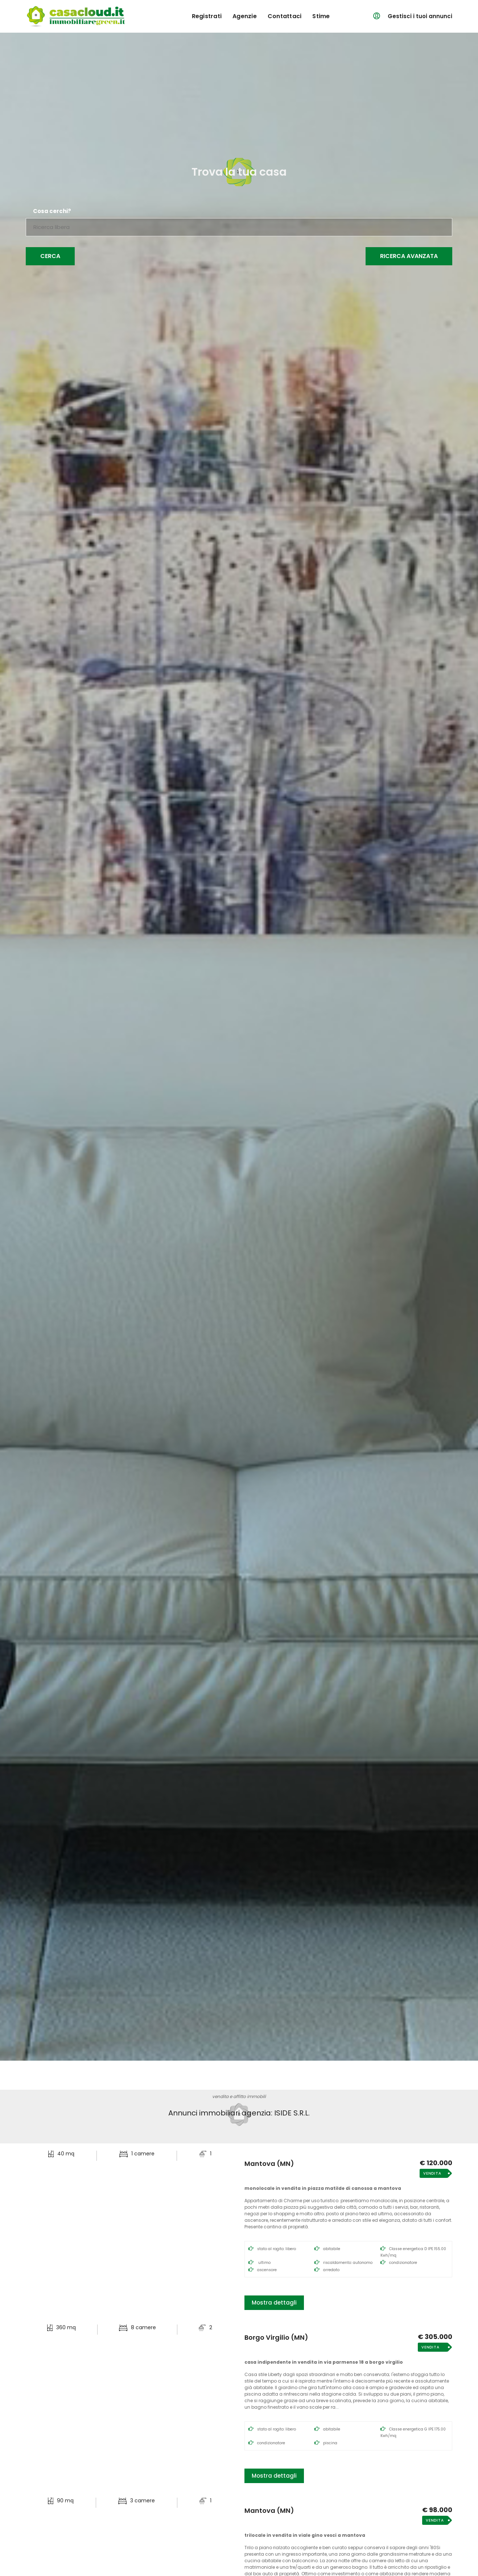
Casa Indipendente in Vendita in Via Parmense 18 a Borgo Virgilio (323, 2362)
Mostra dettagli (274, 2302)
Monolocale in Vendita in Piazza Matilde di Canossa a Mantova (322, 2188)
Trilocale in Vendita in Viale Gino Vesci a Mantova (304, 2535)
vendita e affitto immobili (239, 2096)
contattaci (285, 16)
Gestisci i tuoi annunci (420, 16)
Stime (321, 16)
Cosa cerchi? (52, 211)
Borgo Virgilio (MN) (276, 2338)
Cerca (50, 256)
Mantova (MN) (269, 2164)
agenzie (244, 16)
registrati (207, 16)
